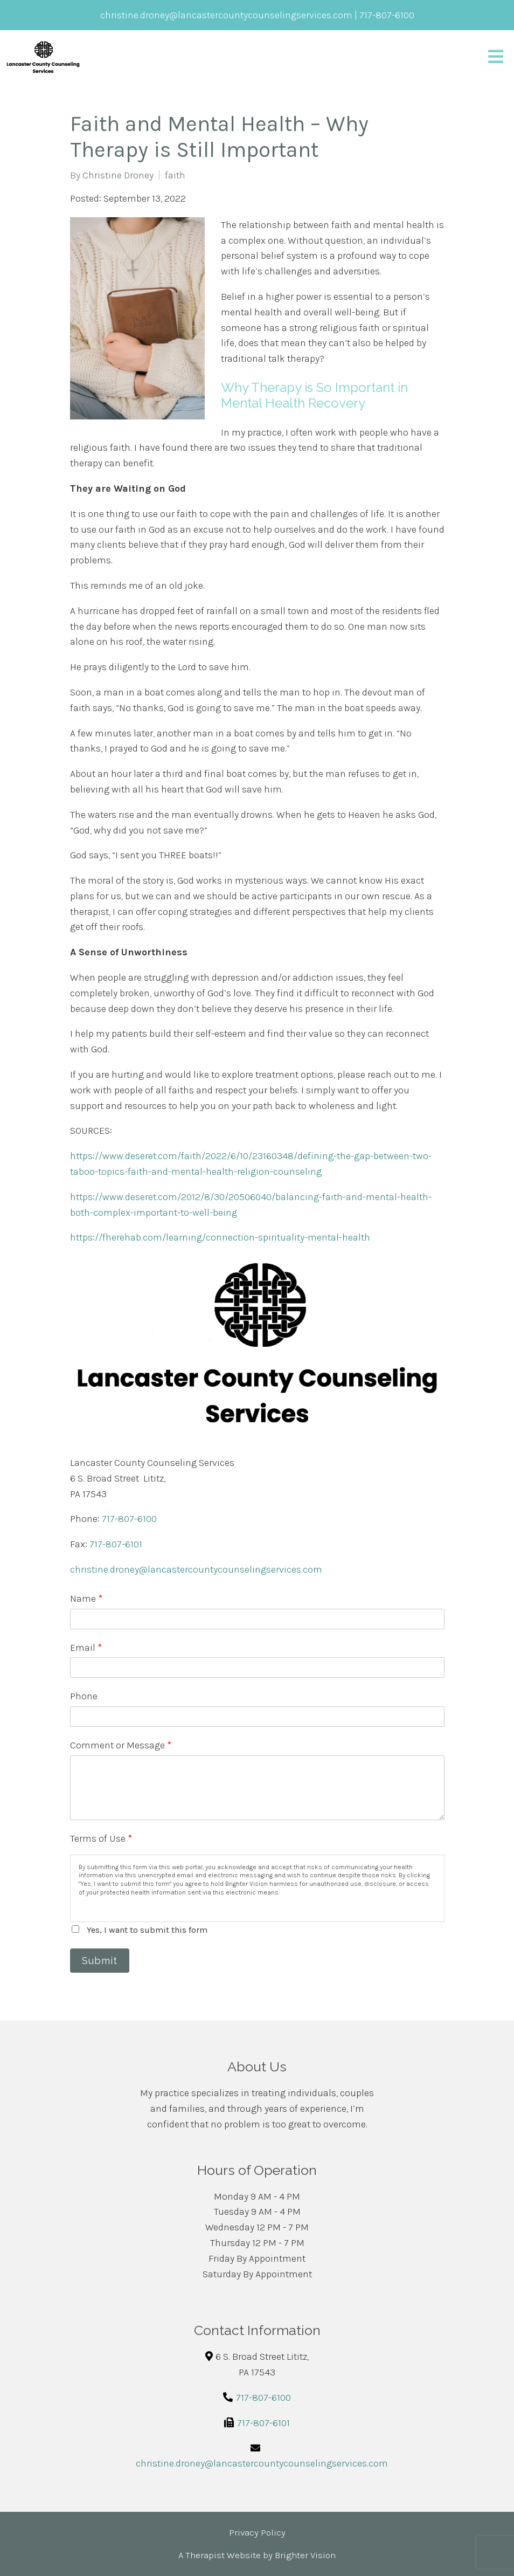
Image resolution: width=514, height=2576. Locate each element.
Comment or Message (120, 1745)
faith (175, 175)
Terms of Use (101, 1838)
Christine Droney (118, 175)
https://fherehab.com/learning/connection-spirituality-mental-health (220, 1237)
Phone (84, 1696)
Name (86, 1598)
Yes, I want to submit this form (147, 1930)
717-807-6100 (129, 1519)
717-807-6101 (115, 1544)
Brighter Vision (305, 2555)
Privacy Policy (257, 2532)
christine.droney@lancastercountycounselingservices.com (196, 1569)
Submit (99, 1960)
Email (86, 1648)
